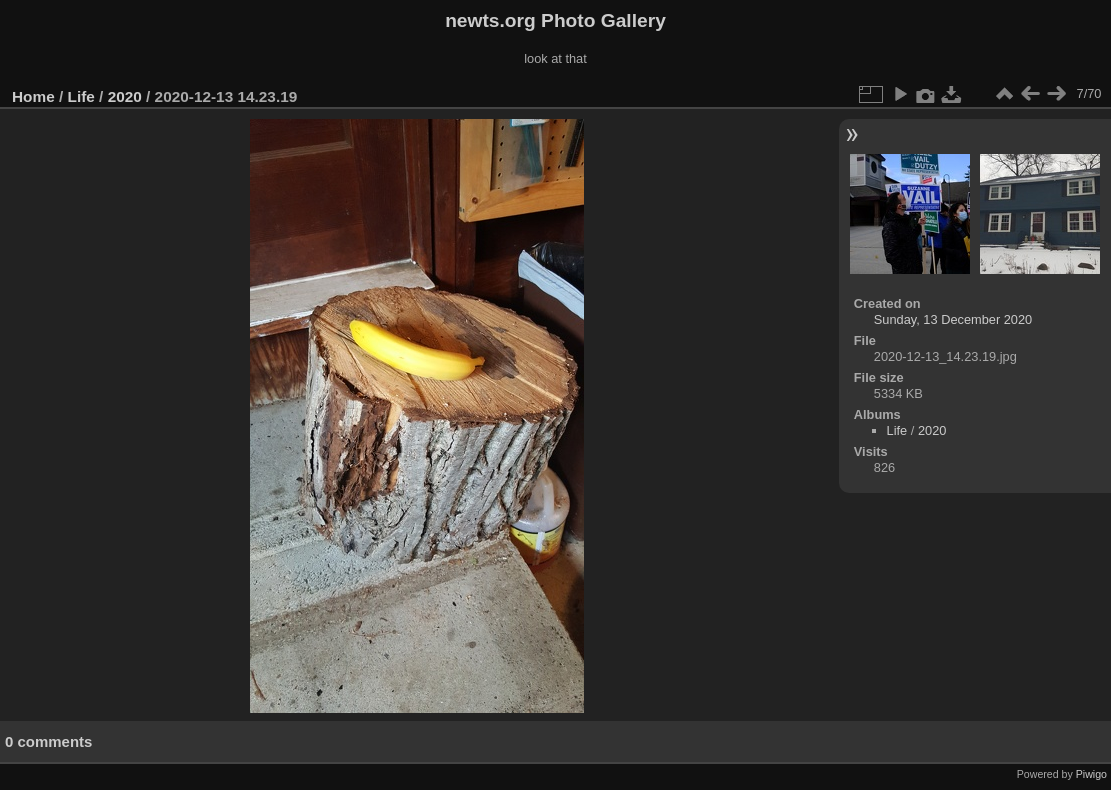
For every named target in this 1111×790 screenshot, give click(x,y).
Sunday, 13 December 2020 (953, 319)
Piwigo (1091, 774)
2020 (125, 96)
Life (81, 96)
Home (33, 96)
